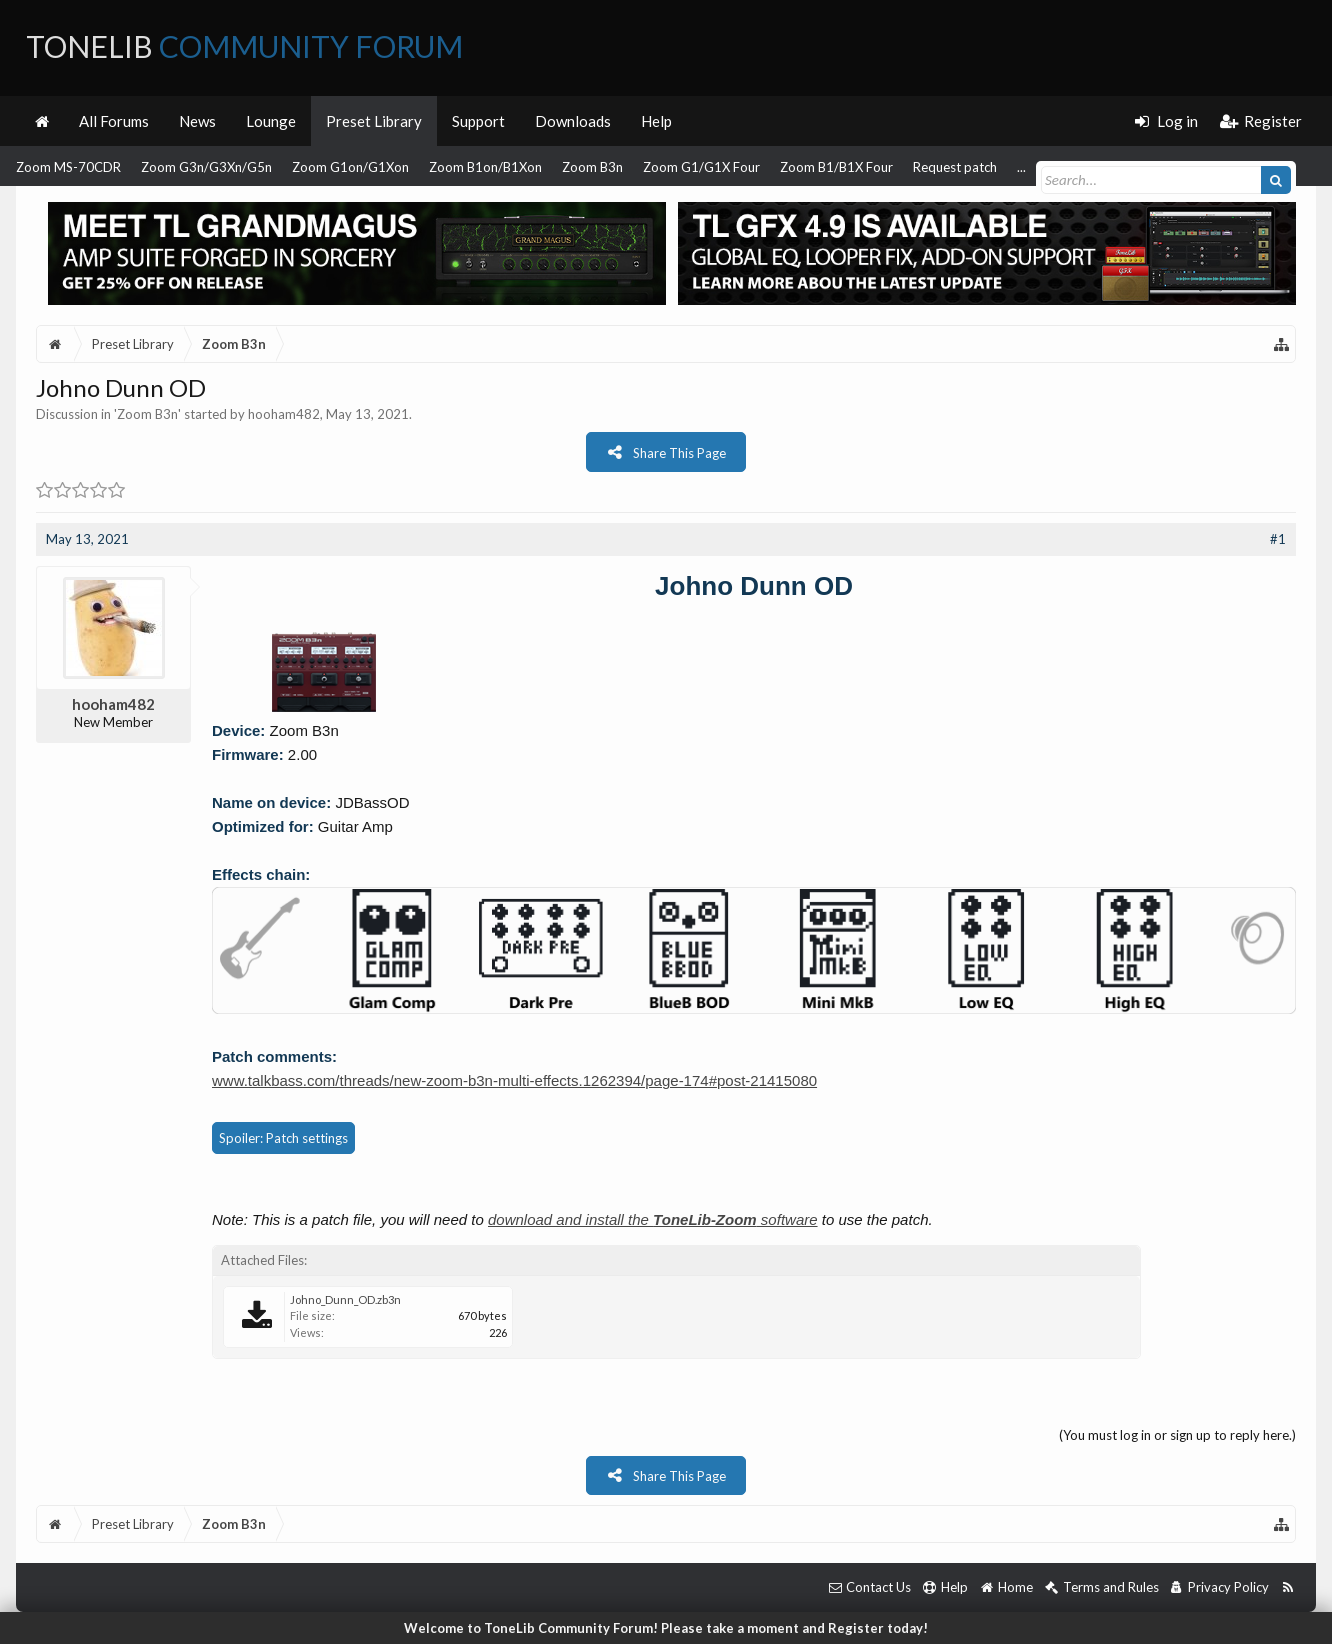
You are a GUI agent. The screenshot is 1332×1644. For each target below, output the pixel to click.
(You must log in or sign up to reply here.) (1177, 1435)
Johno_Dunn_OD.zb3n (345, 1299)
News (197, 121)
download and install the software (653, 1219)
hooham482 (284, 414)
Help (656, 121)
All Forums (114, 121)
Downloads (573, 121)
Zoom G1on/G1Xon (350, 167)
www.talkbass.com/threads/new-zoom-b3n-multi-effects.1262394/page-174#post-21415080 (514, 1080)
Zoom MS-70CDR (68, 167)
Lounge (271, 121)
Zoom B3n (592, 167)
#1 (1278, 539)
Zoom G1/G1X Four (701, 167)
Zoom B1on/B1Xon (485, 167)
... (1021, 167)
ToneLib (244, 46)
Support (478, 121)
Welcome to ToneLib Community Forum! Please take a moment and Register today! (666, 1628)
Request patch (955, 167)
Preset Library (374, 121)
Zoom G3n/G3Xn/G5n (206, 167)
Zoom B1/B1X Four (836, 167)
